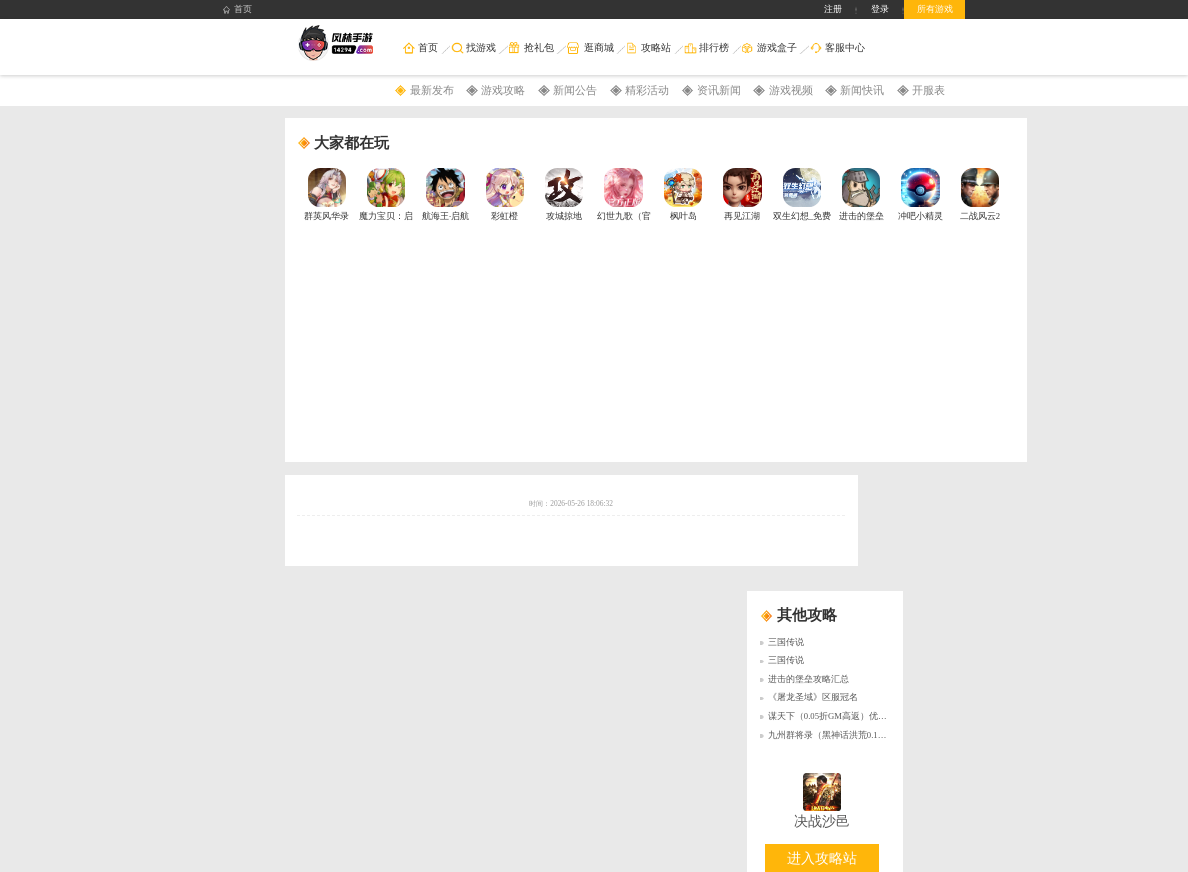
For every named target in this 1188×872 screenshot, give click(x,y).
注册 (833, 9)
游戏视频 (791, 90)
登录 (880, 9)
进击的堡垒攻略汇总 (808, 679)
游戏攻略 (503, 90)
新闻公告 (575, 90)
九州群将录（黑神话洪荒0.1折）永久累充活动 (859, 735)
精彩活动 (647, 90)
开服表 (928, 90)
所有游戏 (935, 9)
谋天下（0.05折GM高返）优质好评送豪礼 (850, 716)
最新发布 (432, 90)
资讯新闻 (719, 90)
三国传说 (786, 642)
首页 (237, 9)
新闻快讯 (862, 90)
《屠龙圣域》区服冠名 (813, 697)
